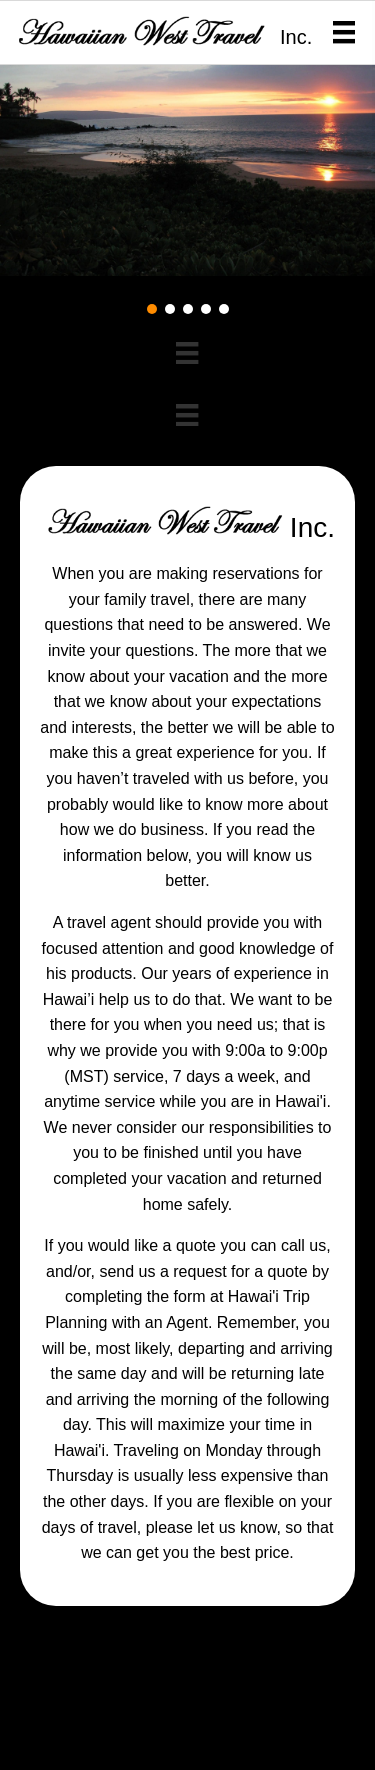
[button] (152, 309)
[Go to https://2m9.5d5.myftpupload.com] (145, 31)
